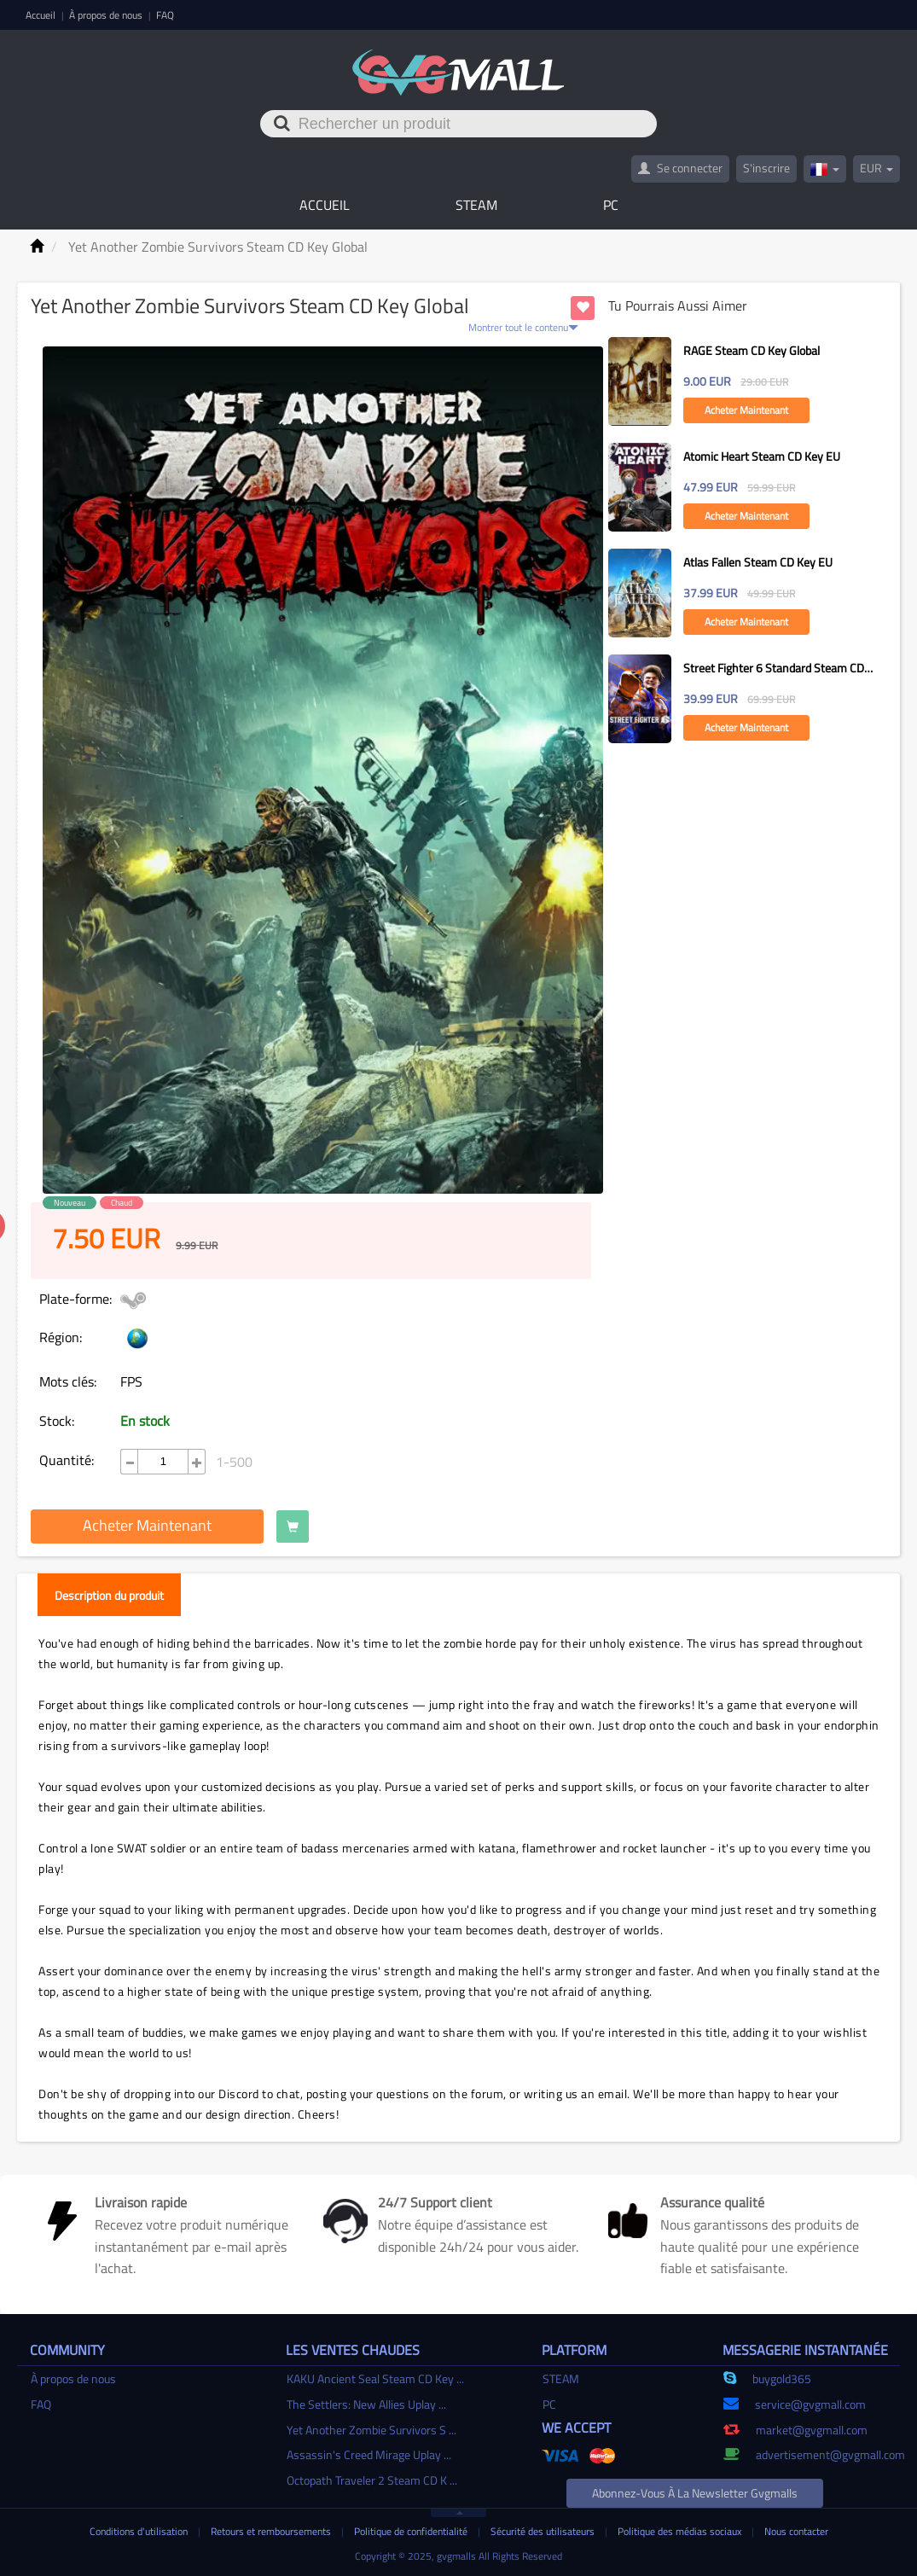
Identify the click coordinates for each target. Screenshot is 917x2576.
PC (610, 205)
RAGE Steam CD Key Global (751, 350)
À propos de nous (107, 15)
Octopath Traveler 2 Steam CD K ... (372, 2480)
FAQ (165, 15)
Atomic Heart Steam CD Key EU (761, 456)
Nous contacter (796, 2531)
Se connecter (680, 168)
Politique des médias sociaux (681, 2531)
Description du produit (109, 1595)
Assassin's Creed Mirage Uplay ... (369, 2454)
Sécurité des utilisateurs (543, 2531)
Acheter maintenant (147, 1525)
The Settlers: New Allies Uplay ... (366, 2404)
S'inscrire (766, 168)
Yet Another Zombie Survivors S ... (371, 2430)
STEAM (476, 205)
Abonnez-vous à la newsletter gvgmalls (695, 2493)
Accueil (42, 15)
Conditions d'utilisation (140, 2531)
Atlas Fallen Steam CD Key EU (758, 562)
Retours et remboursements (272, 2531)
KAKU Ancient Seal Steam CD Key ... (375, 2378)
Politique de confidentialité (412, 2531)
